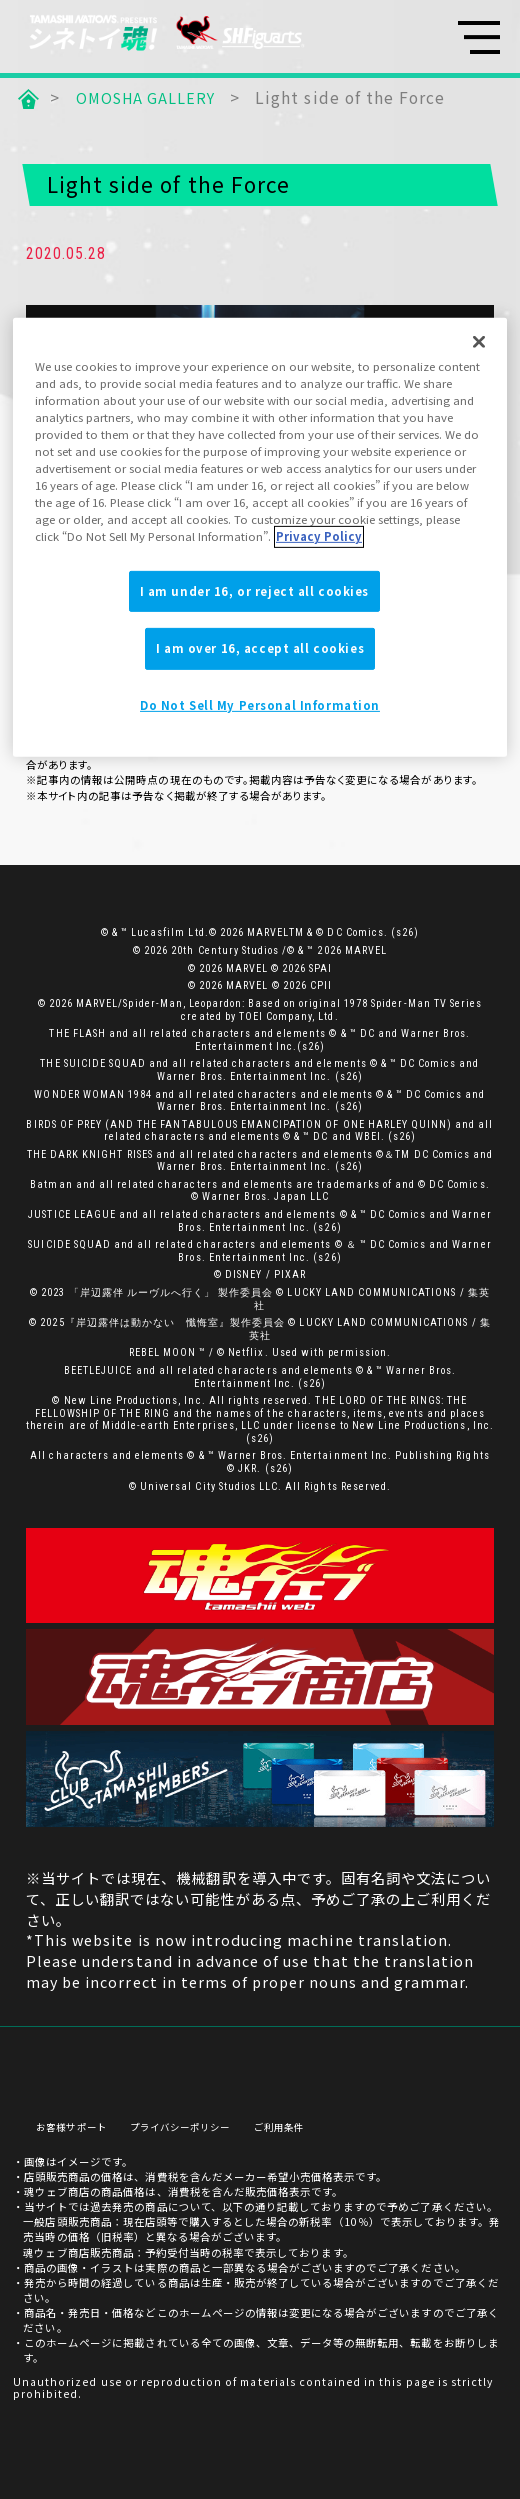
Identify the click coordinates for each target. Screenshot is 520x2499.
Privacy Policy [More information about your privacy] (319, 536)
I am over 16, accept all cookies (260, 648)
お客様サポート (74, 2121)
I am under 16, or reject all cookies (255, 590)
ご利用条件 (298, 2121)
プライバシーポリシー (192, 2121)
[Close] (479, 342)
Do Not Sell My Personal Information (260, 705)
